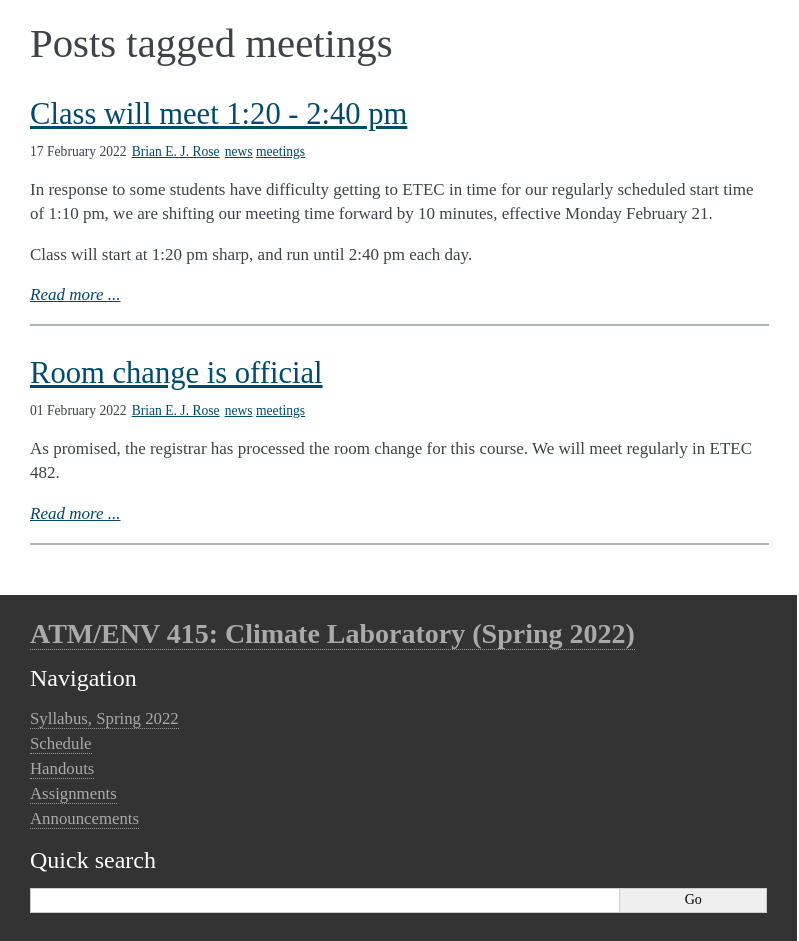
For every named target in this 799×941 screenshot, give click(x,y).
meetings (280, 151)
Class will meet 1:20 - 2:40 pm (218, 114)
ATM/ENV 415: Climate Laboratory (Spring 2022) (332, 633)
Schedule (61, 743)
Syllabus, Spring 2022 (104, 718)
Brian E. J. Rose (176, 151)
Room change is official (176, 373)
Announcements (84, 818)
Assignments (73, 793)
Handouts (62, 768)
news (239, 151)
